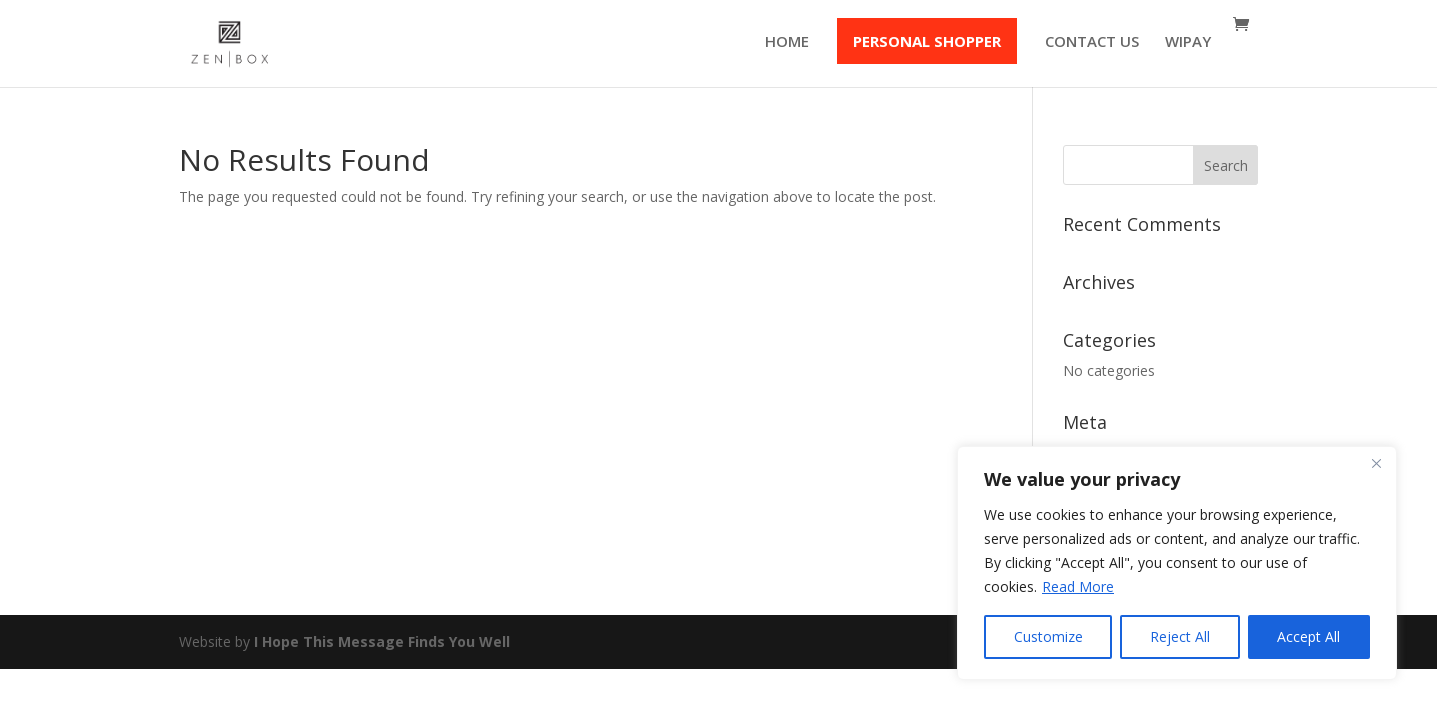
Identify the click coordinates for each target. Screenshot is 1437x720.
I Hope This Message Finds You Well (382, 641)
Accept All (1308, 636)
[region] (1177, 563)
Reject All (1180, 636)
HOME (787, 42)
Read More (1078, 586)
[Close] (1376, 463)
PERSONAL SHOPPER (927, 41)
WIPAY (1188, 42)
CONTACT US (1092, 42)
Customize (1048, 636)
